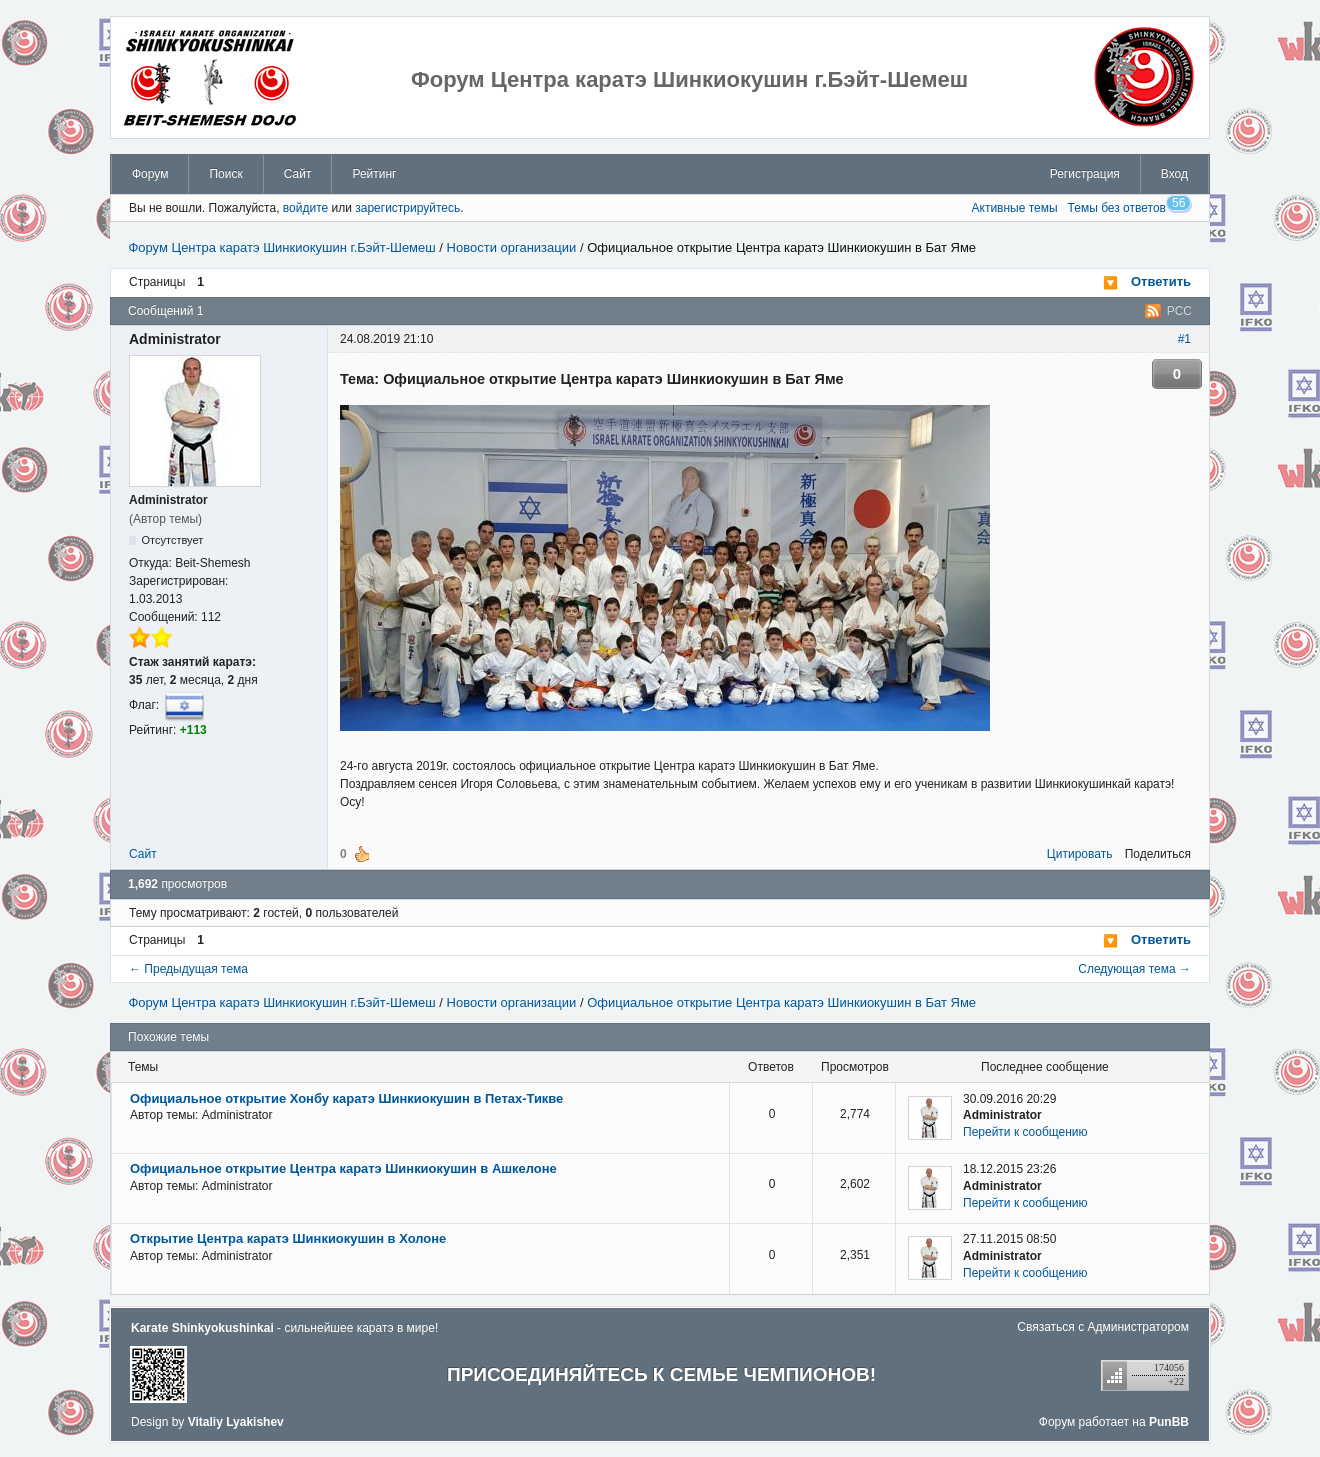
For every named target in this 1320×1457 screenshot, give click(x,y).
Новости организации (512, 247)
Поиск (225, 174)
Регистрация (1085, 174)
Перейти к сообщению (1025, 1132)
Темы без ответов (1117, 208)
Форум (150, 174)
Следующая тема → (1134, 969)
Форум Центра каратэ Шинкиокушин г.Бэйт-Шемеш (281, 247)
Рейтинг (374, 174)
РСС (1179, 311)
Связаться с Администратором (1103, 1327)
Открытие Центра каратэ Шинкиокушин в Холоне (288, 1238)
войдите (305, 208)
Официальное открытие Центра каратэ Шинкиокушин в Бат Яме (781, 247)
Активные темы (1015, 208)
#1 (1184, 339)
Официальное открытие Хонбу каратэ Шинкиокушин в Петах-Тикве (346, 1098)
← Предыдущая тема (188, 969)
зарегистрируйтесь (407, 208)
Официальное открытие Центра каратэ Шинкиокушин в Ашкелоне (343, 1168)
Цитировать (1080, 854)
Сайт (298, 174)
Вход (1174, 174)
